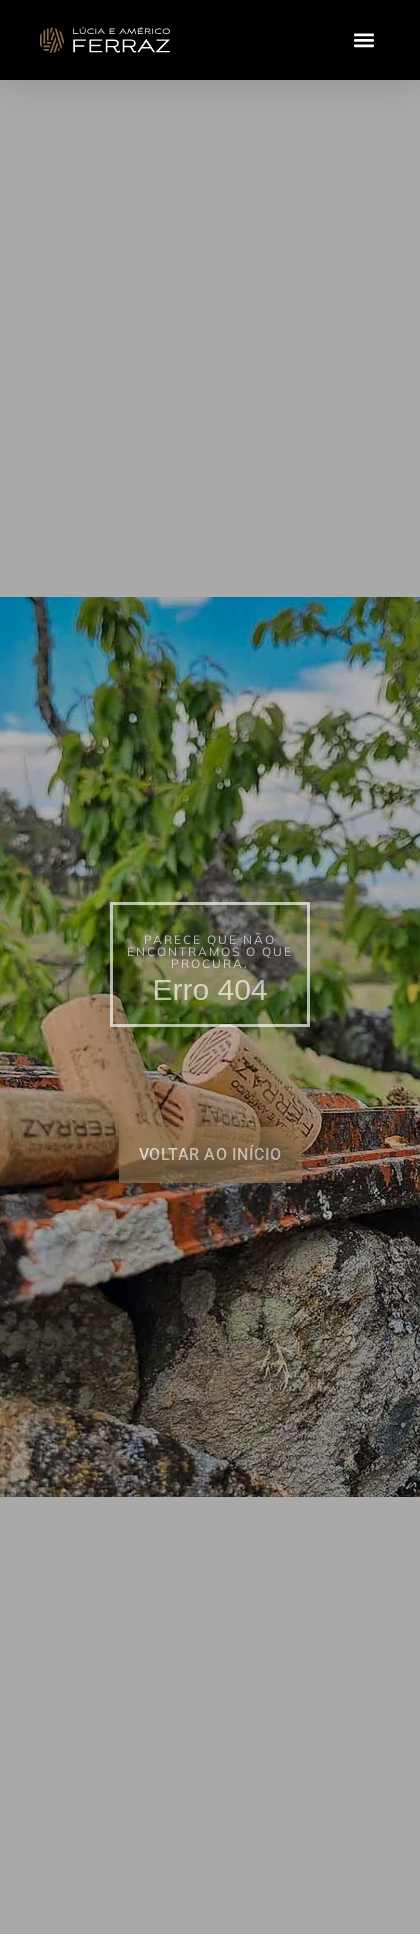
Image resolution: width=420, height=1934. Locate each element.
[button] (363, 40)
